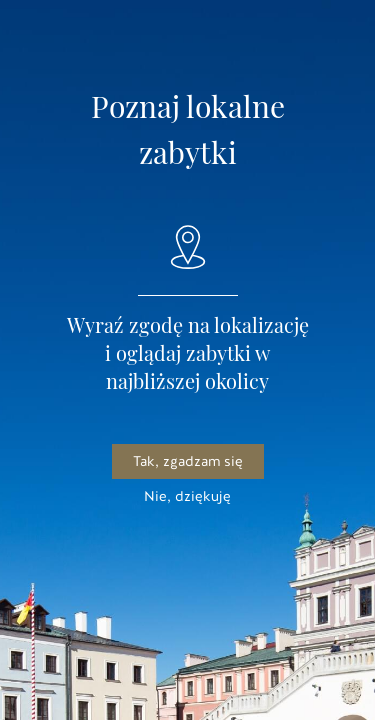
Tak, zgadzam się (188, 461)
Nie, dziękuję (187, 496)
